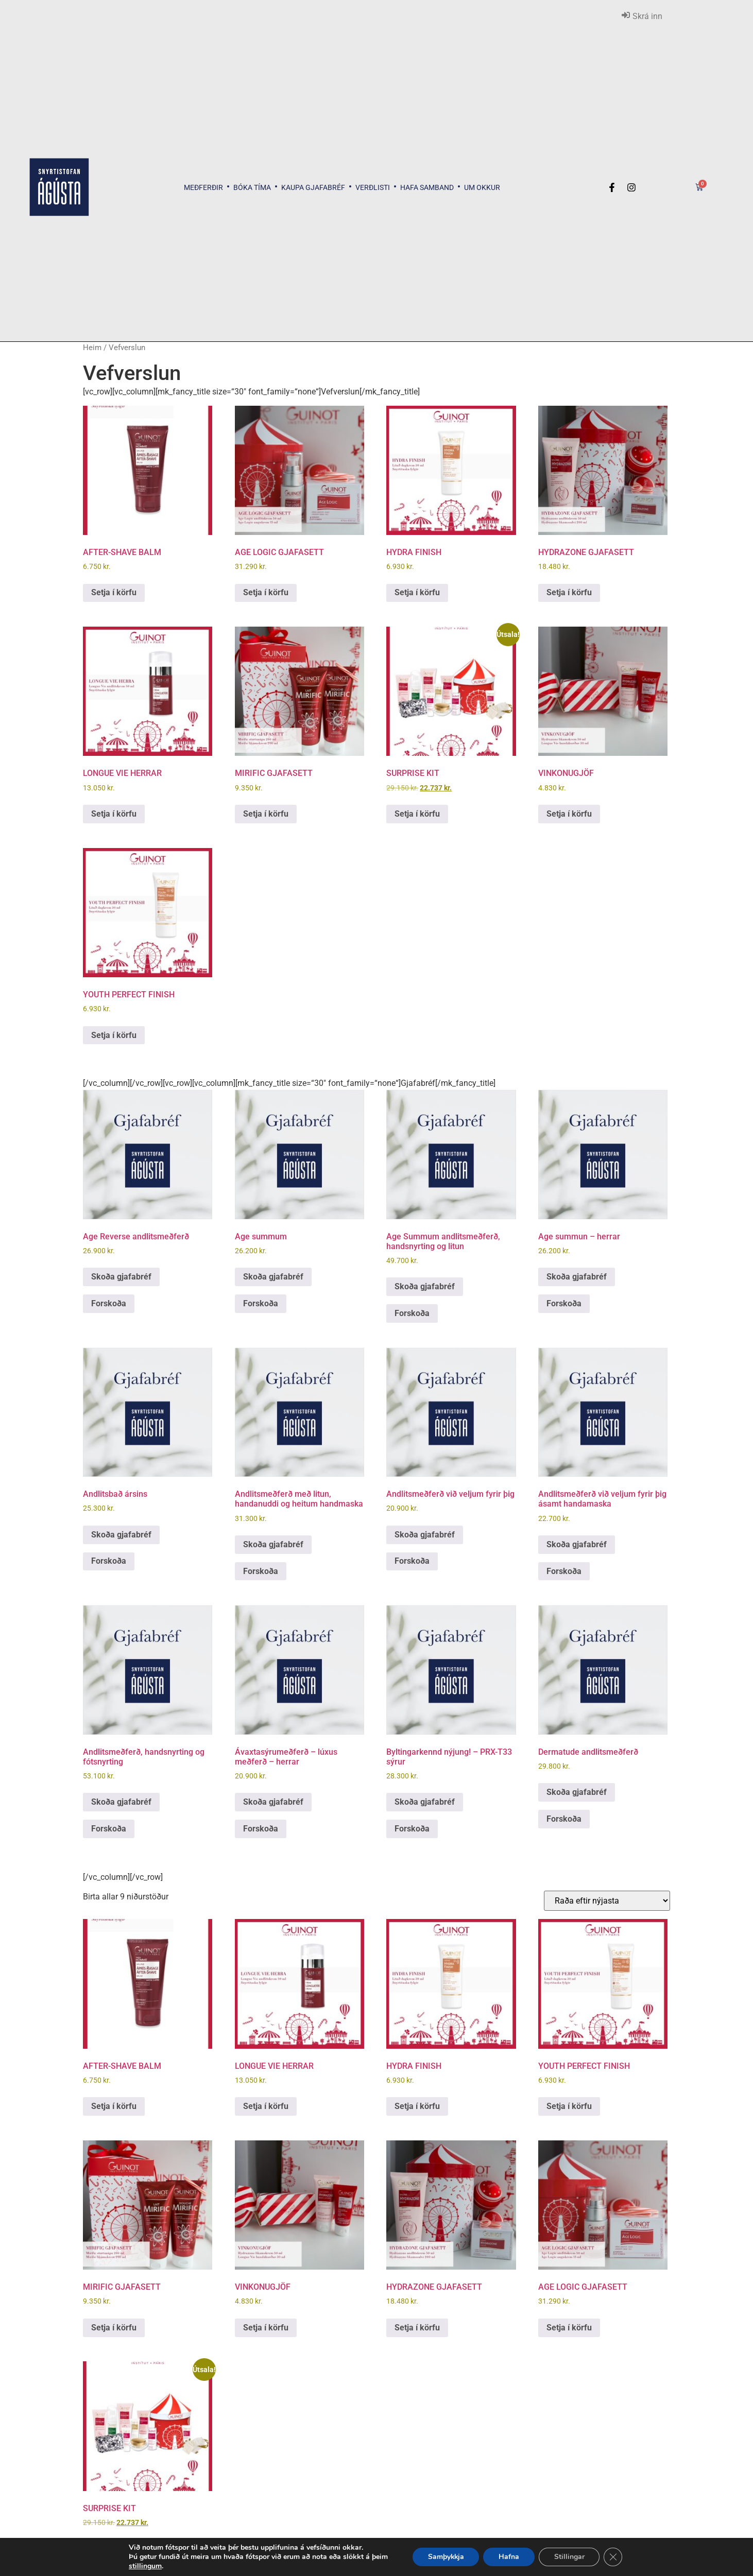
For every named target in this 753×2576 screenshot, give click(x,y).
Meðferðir (203, 187)
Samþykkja (445, 2557)
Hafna (509, 2557)
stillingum (144, 2566)
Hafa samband (427, 187)
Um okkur (482, 187)
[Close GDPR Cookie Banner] (614, 2557)
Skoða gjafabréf (121, 1277)
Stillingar (570, 2557)
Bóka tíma (252, 187)
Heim (92, 347)
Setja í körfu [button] (113, 592)
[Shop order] (607, 1901)
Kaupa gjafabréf (313, 187)
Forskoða (108, 1303)
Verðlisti (372, 187)
